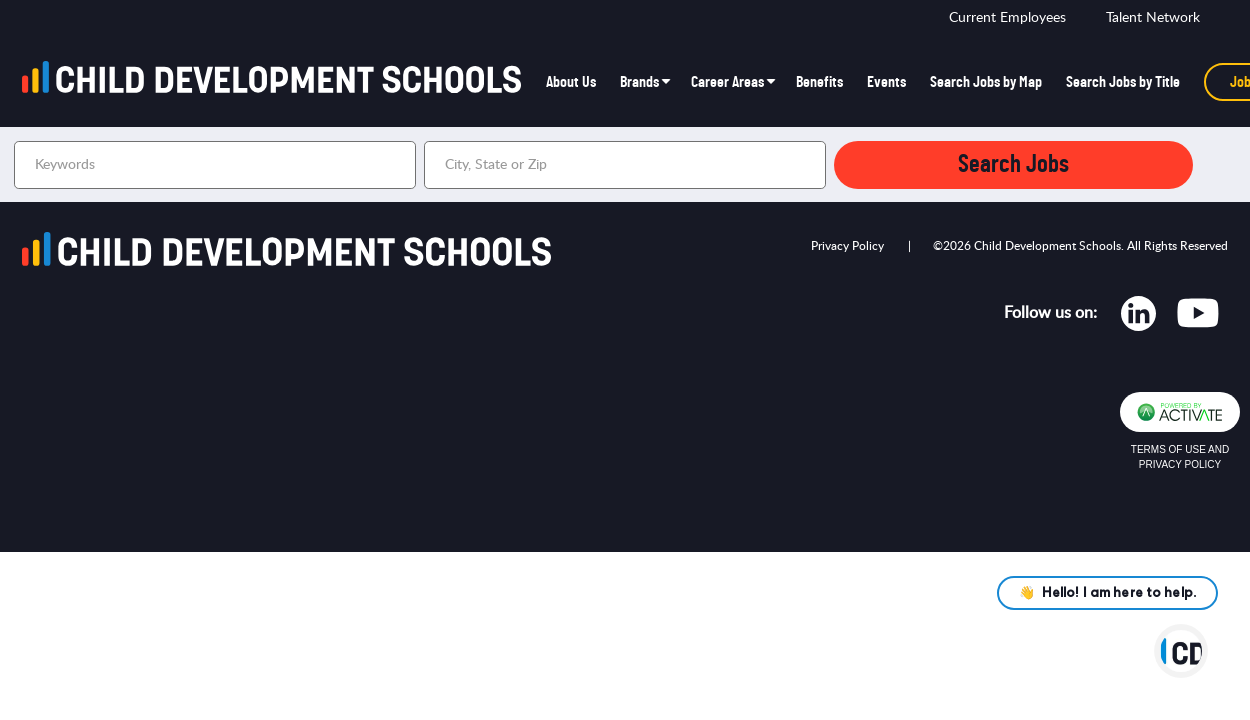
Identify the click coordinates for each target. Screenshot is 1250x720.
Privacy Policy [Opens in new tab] (847, 246)
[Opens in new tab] (1138, 318)
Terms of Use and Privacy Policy (1180, 457)
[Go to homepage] (278, 82)
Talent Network (1153, 18)
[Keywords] (215, 165)
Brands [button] (639, 82)
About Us (571, 82)
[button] (808, 165)
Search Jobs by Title (1123, 82)
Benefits (819, 82)
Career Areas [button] (727, 82)
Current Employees (1007, 18)
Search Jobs (1013, 164)
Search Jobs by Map (986, 82)
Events (886, 82)
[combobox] (625, 165)
